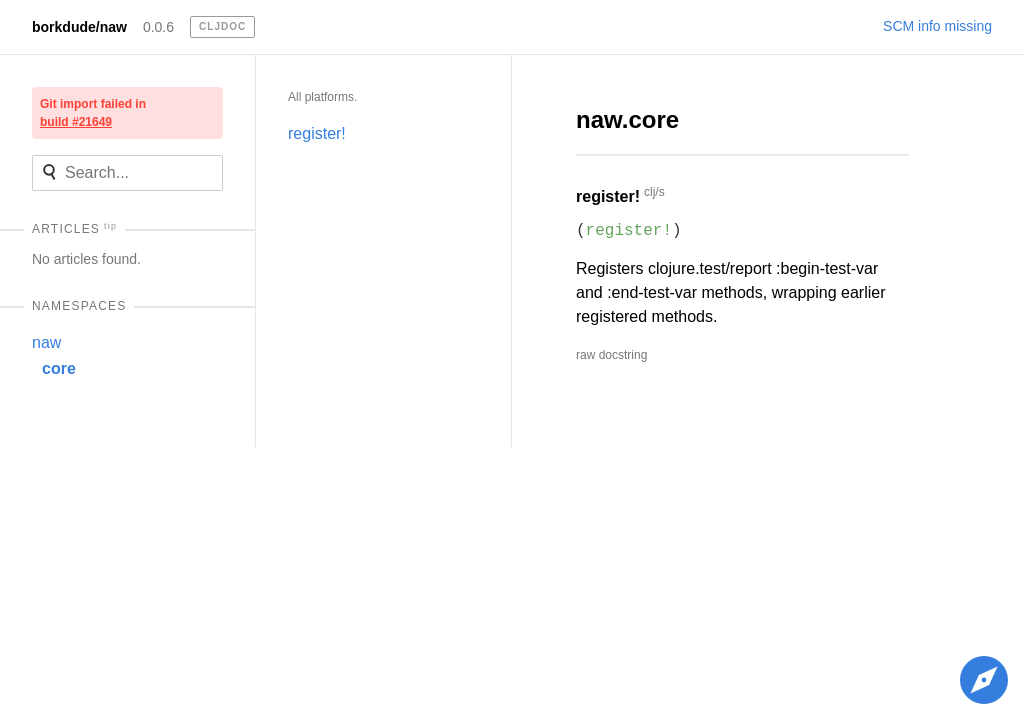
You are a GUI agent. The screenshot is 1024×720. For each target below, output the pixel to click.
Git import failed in (93, 113)
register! (317, 133)
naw (46, 342)
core (59, 368)
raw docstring (611, 355)
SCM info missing (937, 26)
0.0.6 (158, 27)
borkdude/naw (79, 27)
